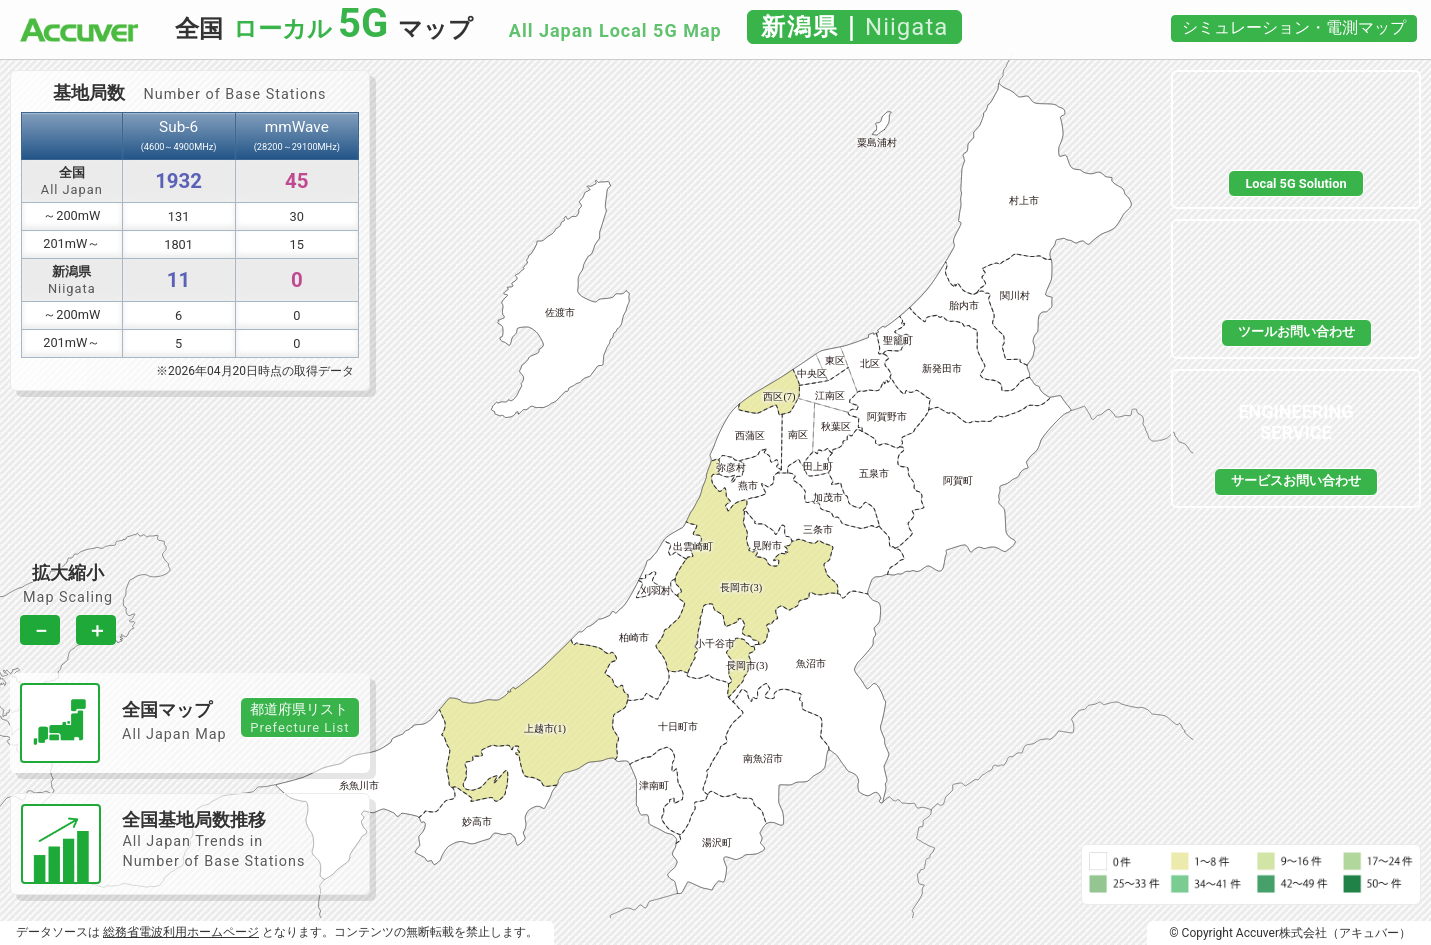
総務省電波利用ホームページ (181, 932)
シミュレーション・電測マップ (1294, 27)
